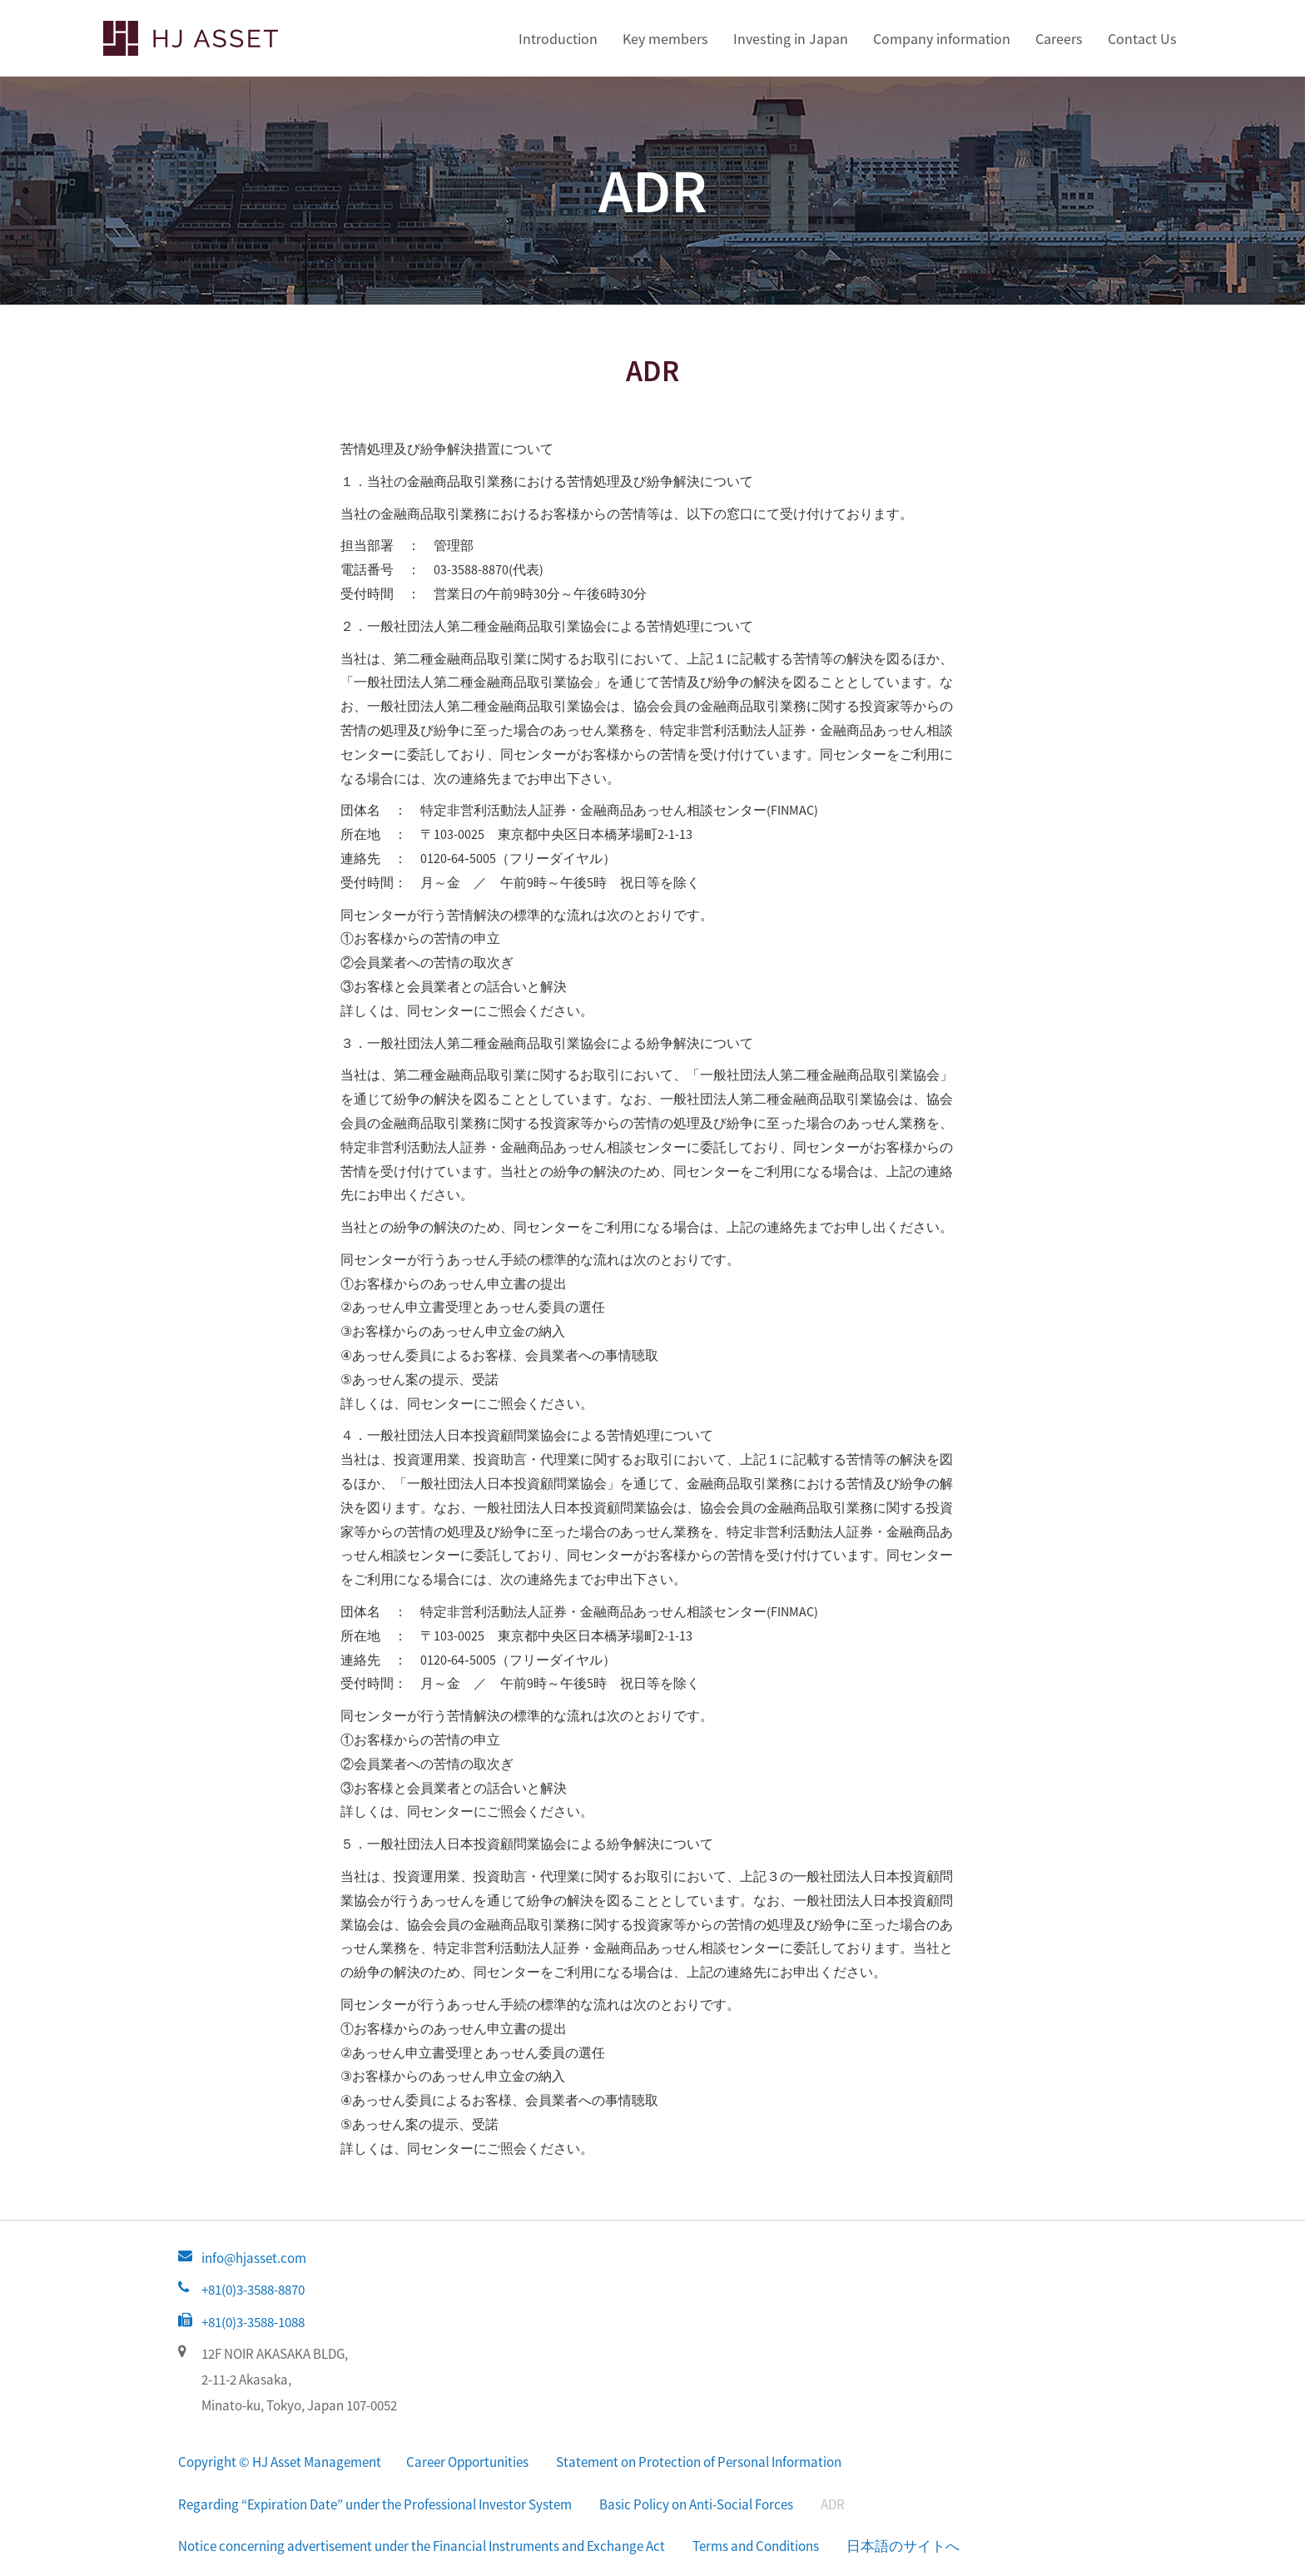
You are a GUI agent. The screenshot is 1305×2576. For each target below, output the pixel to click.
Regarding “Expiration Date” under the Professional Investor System (375, 2504)
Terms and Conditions (755, 2546)
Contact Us (1142, 38)
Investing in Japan (790, 38)
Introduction (558, 38)
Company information (941, 38)
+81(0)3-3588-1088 (253, 2322)
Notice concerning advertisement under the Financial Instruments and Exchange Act (421, 2546)
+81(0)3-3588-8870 (253, 2290)
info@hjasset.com (253, 2258)
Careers (1059, 38)
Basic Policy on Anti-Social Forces (696, 2504)
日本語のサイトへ (903, 2546)
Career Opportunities (467, 2462)
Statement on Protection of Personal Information (698, 2462)
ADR (833, 2504)
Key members (665, 38)
